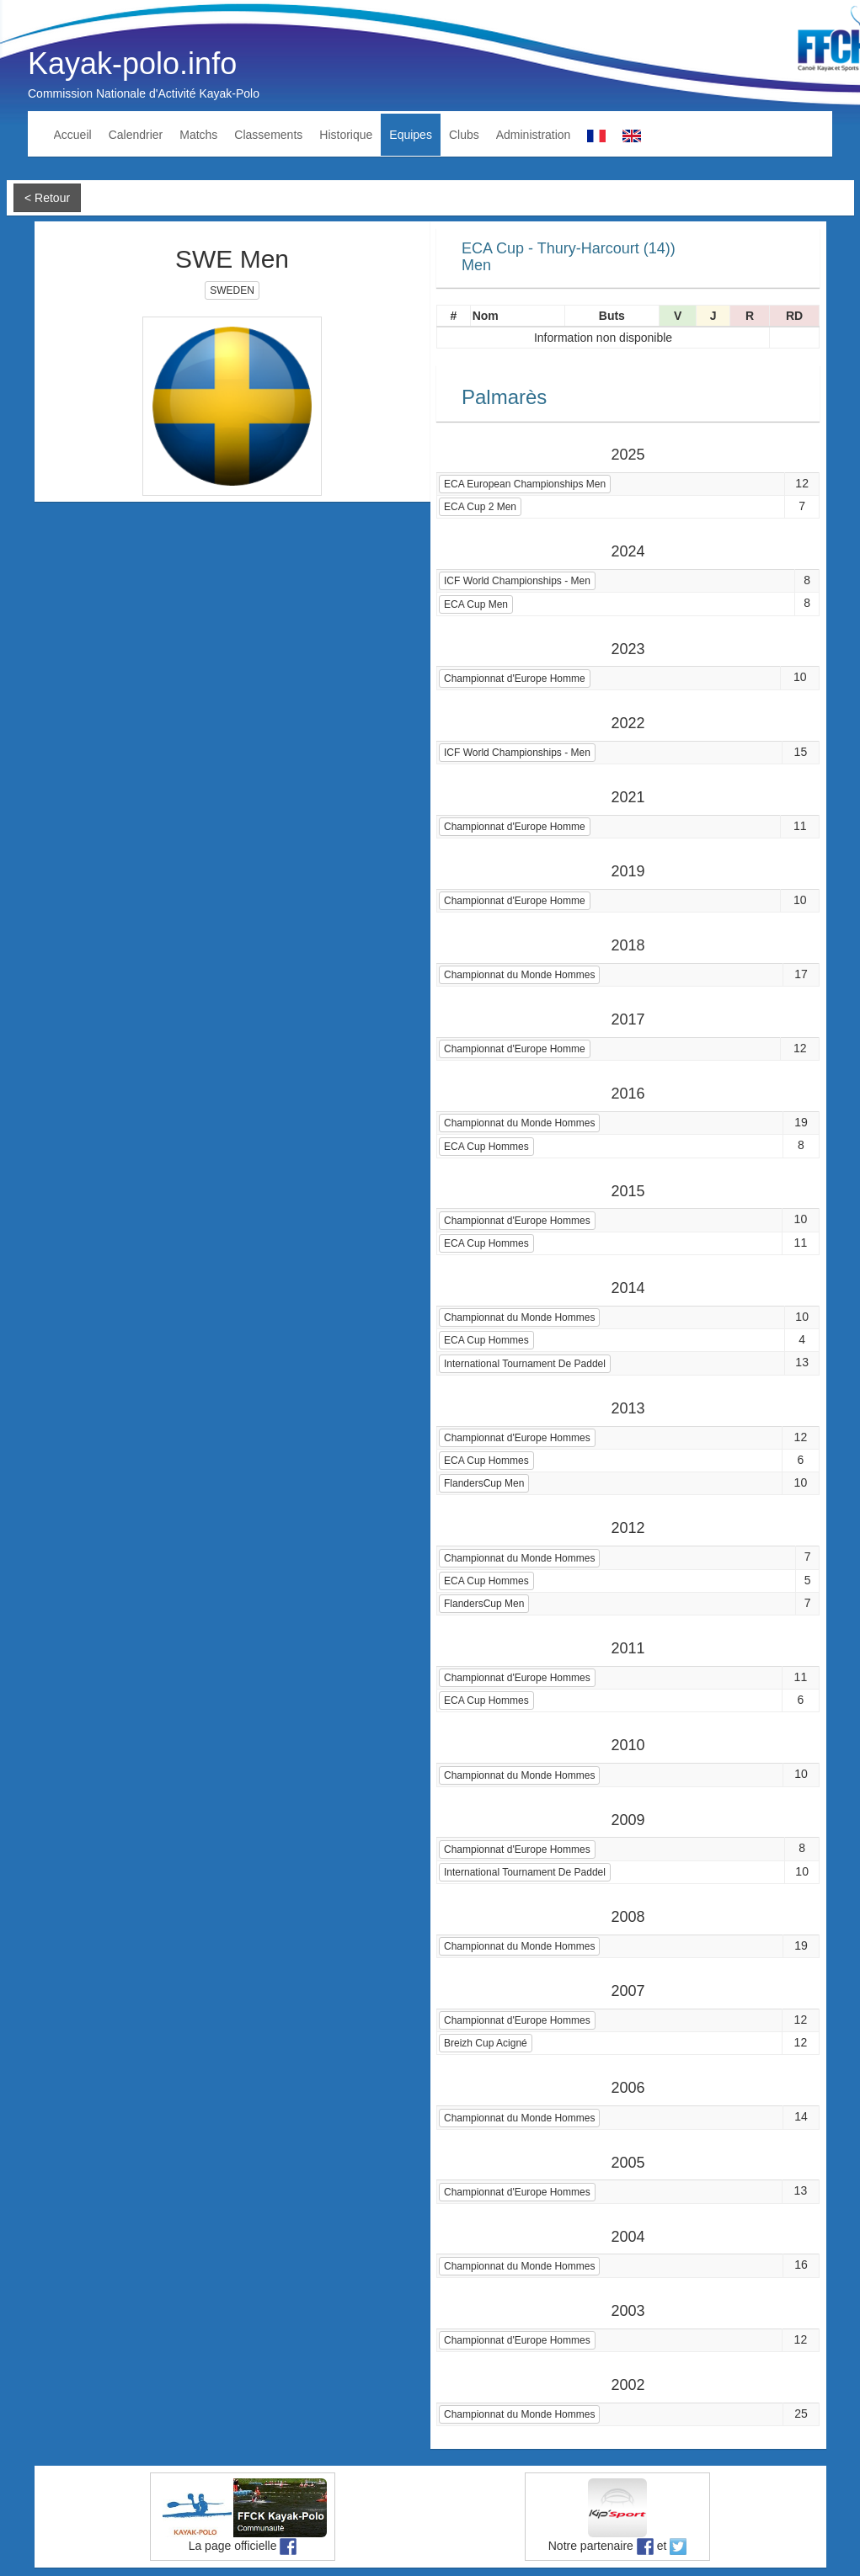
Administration (533, 134)
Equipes (410, 134)
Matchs (198, 134)
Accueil (73, 134)
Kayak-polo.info (132, 63)
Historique (345, 134)
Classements (268, 134)
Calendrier (136, 134)
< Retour (47, 198)
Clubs (464, 134)
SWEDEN (232, 290)
